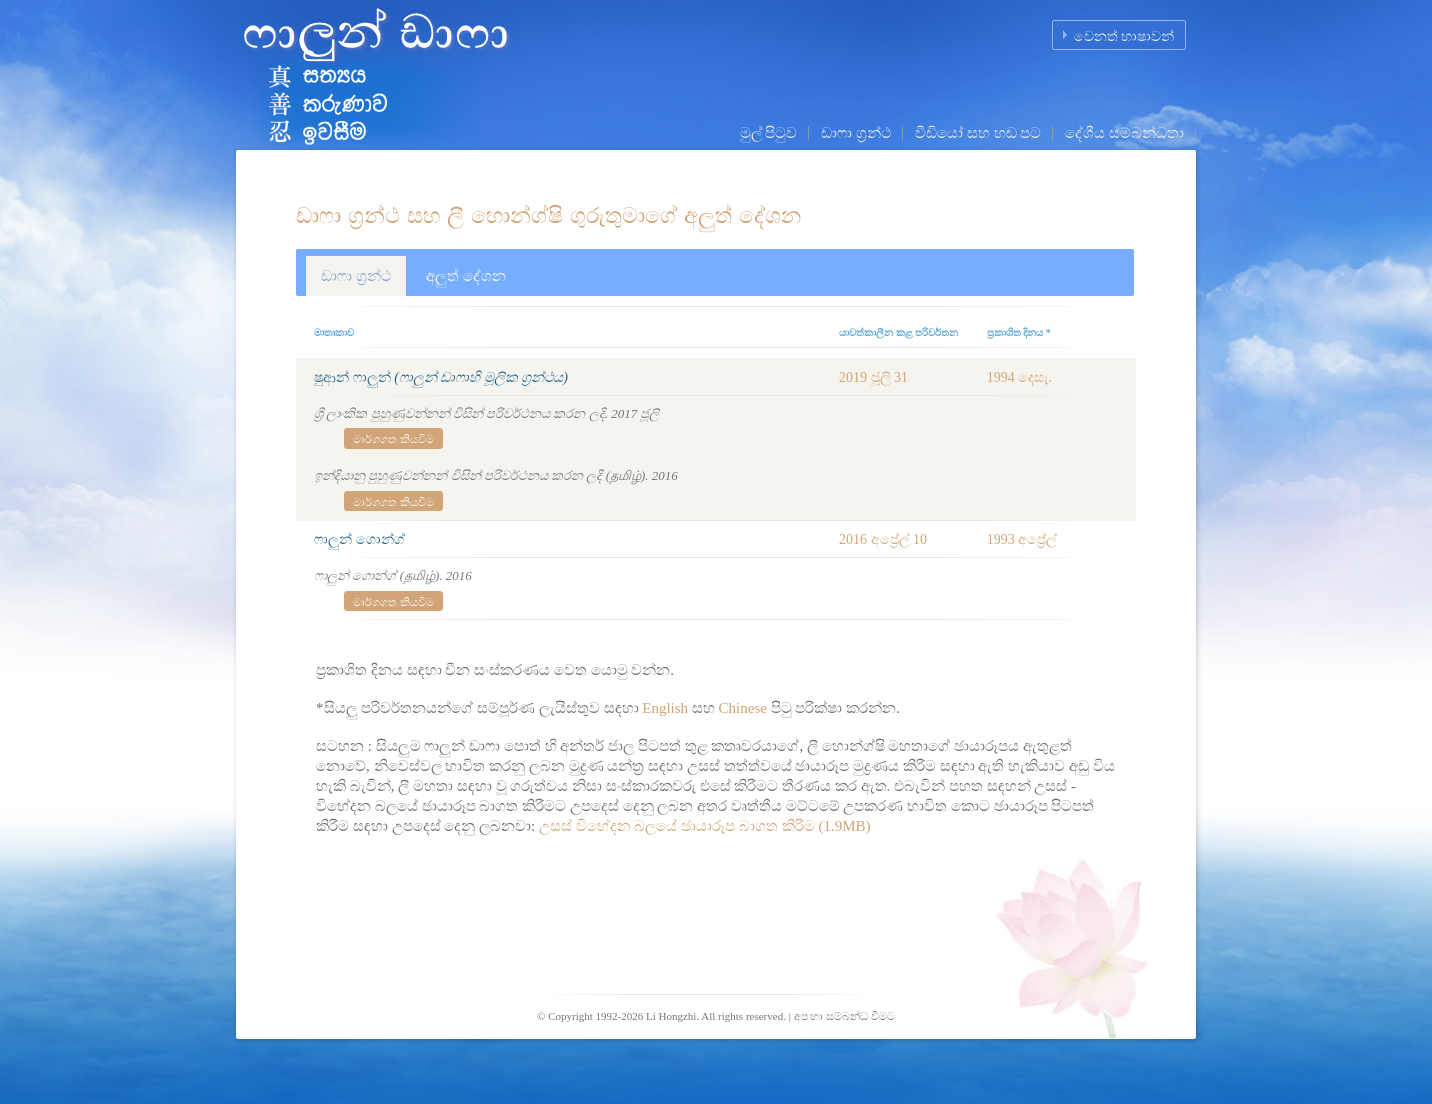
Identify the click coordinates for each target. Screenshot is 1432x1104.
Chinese (743, 708)
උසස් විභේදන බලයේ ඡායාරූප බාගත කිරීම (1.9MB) (705, 826)
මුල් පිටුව (769, 133)
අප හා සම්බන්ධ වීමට (844, 1016)
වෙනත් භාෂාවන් (1124, 36)
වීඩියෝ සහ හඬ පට (978, 133)
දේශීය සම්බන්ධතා (1124, 133)
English (665, 708)
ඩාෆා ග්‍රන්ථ (856, 133)
